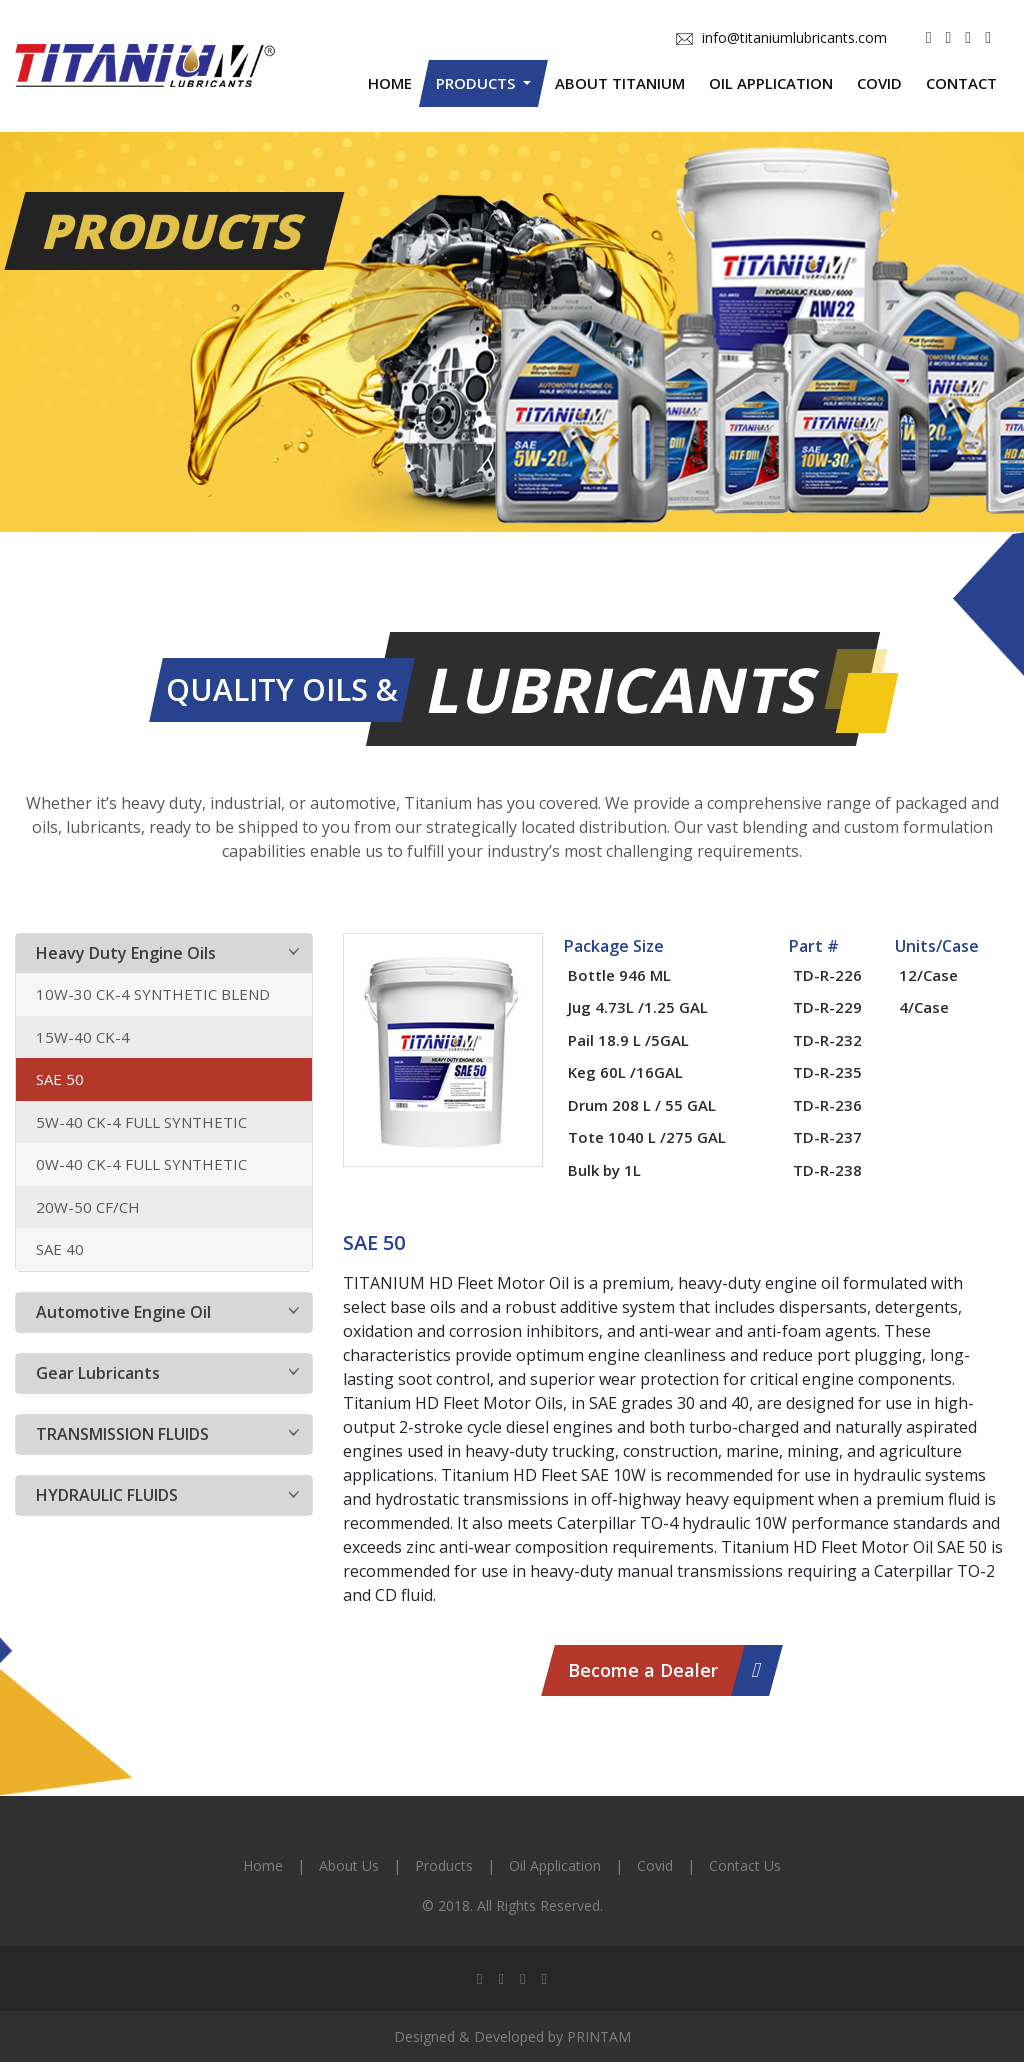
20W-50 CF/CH (88, 1207)
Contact (961, 83)
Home (390, 83)
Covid (879, 83)
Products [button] (477, 83)
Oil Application (771, 83)
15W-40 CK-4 (83, 1037)
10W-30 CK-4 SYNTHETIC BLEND (153, 994)
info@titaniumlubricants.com (781, 37)
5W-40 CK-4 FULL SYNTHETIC (141, 1122)
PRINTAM (599, 2036)
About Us (349, 1865)
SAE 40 (60, 1249)
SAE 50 (60, 1079)
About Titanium (620, 83)
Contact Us (745, 1865)
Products (444, 1865)
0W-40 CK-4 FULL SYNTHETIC (141, 1164)
